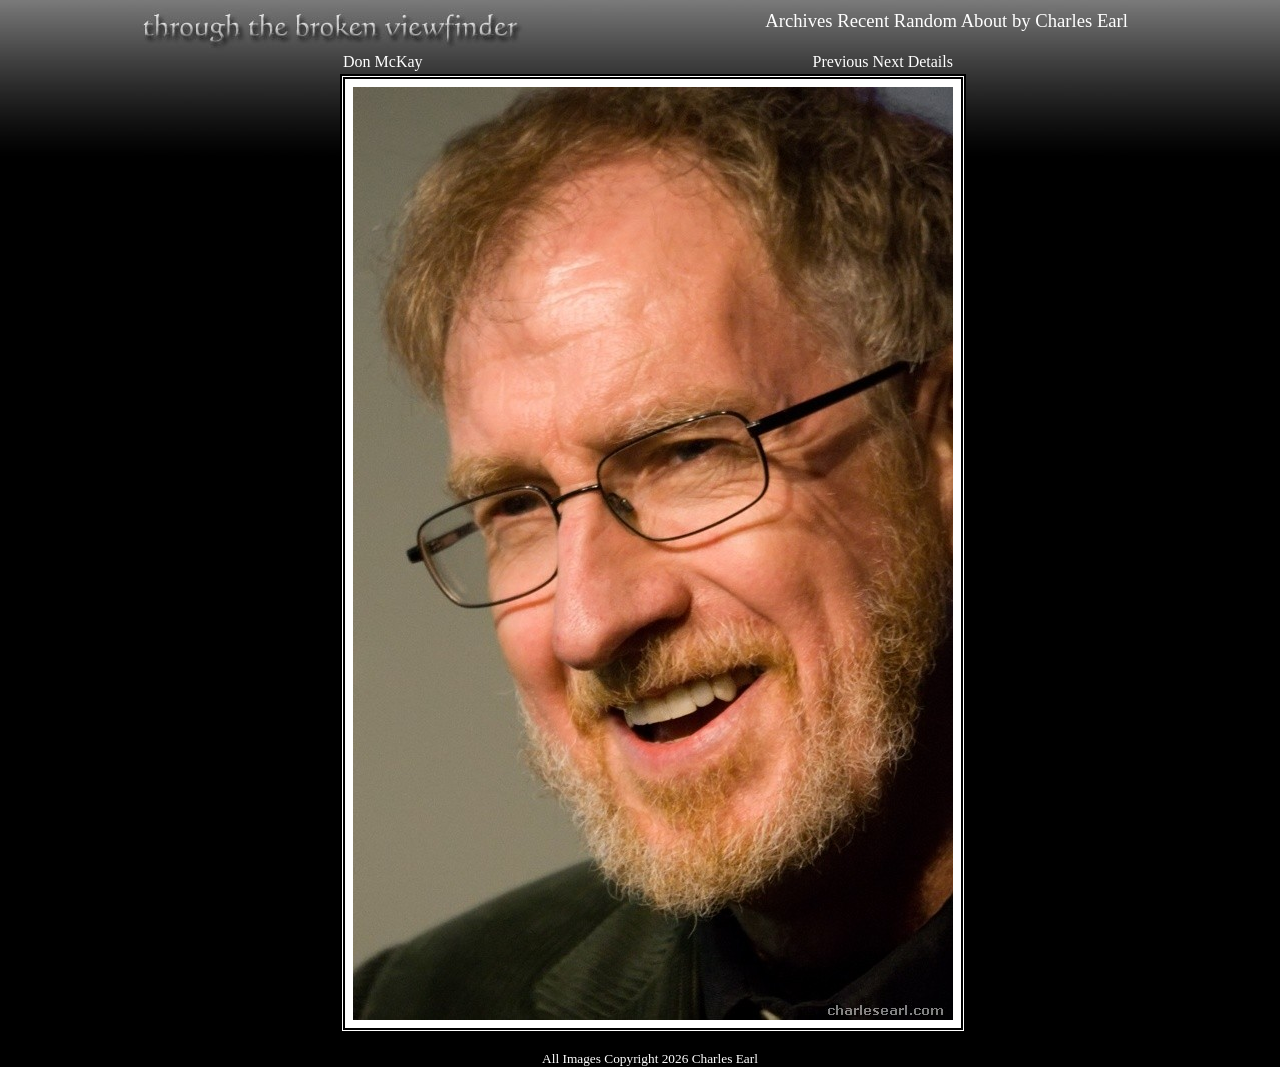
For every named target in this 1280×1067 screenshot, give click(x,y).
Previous (841, 61)
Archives (798, 20)
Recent (863, 20)
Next (888, 61)
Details (930, 61)
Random (925, 20)
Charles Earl (1081, 20)
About (984, 20)
